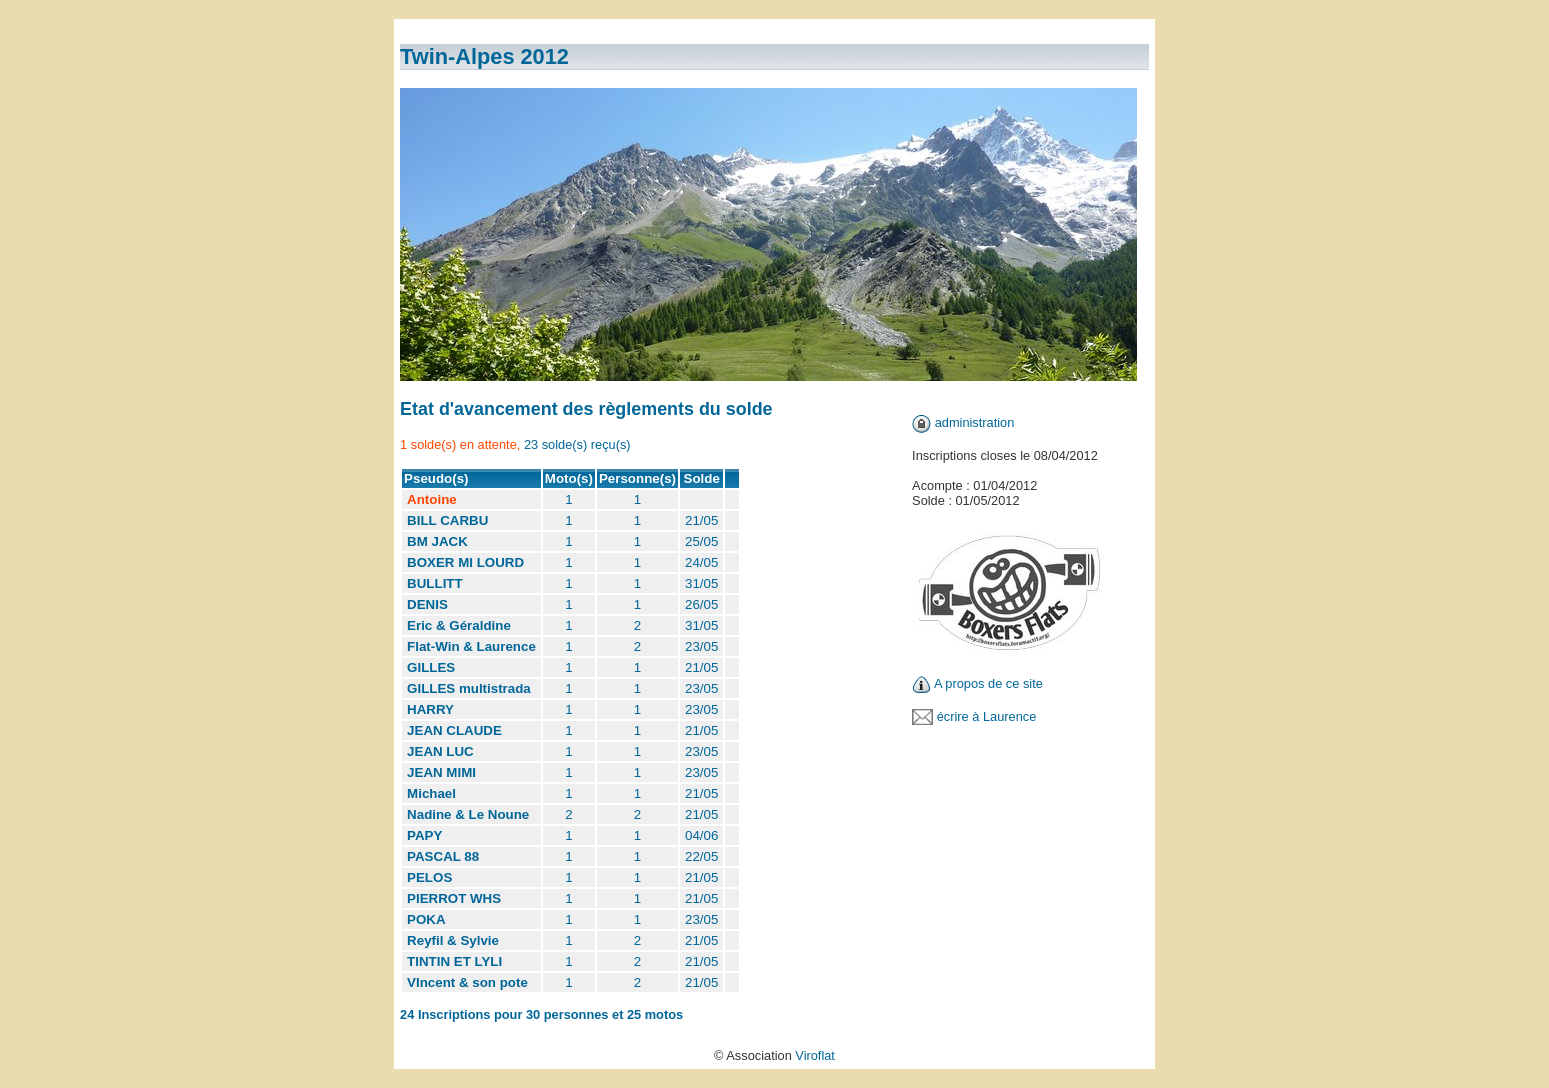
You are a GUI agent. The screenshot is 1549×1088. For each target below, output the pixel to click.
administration (975, 422)
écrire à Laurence (987, 716)
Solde (702, 478)
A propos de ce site (988, 683)
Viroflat (815, 1055)
